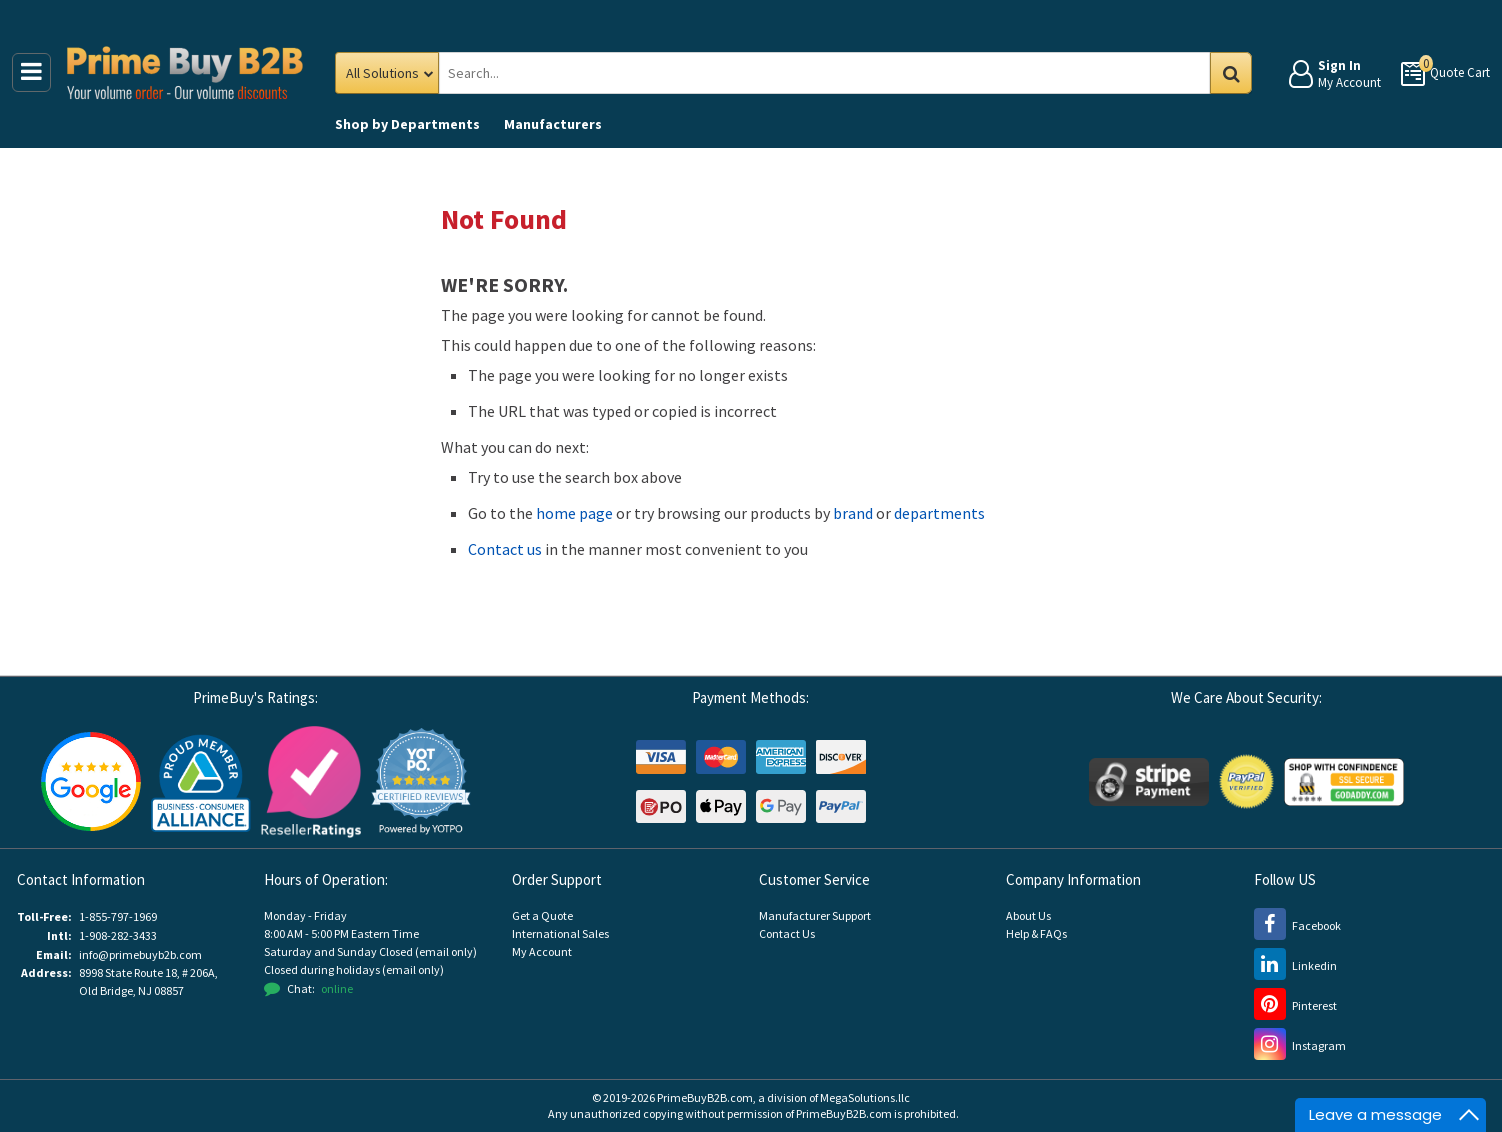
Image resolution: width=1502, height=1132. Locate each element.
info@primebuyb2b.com (140, 954)
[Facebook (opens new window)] (1297, 925)
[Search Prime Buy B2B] (841, 73)
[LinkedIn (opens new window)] (1295, 965)
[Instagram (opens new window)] (1300, 1045)
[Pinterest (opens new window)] (1295, 1005)
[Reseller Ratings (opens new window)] (311, 780)
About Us (1028, 915)
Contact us (505, 549)
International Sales (560, 933)
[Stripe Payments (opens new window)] (1149, 780)
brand (853, 513)
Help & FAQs (1036, 933)
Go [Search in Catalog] (1231, 73)
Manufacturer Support (815, 915)
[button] (421, 781)
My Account (542, 951)
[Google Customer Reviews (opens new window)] (91, 780)
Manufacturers (553, 124)
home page (574, 513)
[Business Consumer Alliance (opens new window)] (201, 780)
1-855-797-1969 (118, 916)
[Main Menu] (31, 72)
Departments (407, 124)
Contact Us (787, 933)
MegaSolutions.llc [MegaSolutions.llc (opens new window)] (865, 1097)
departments (939, 513)
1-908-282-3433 (118, 935)
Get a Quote (542, 915)
